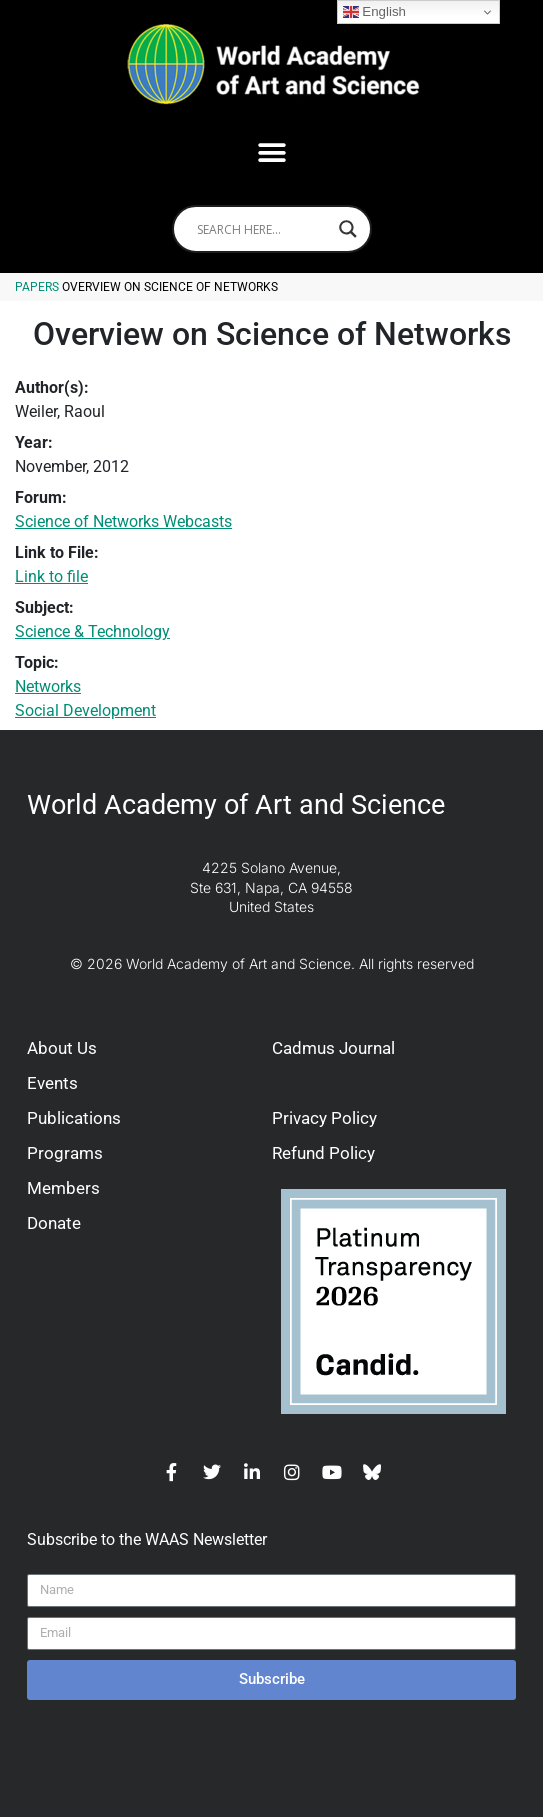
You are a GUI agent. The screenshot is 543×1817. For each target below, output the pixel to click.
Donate (54, 1223)
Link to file (51, 576)
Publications (74, 1118)
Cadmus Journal (333, 1048)
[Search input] (263, 229)
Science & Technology (92, 631)
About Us (62, 1048)
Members (63, 1188)
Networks (48, 686)
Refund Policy (323, 1153)
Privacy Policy (324, 1118)
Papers (37, 287)
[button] (271, 152)
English (374, 12)
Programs (65, 1153)
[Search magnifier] (348, 229)
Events (52, 1083)
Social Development (85, 710)
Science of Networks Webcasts (123, 521)
